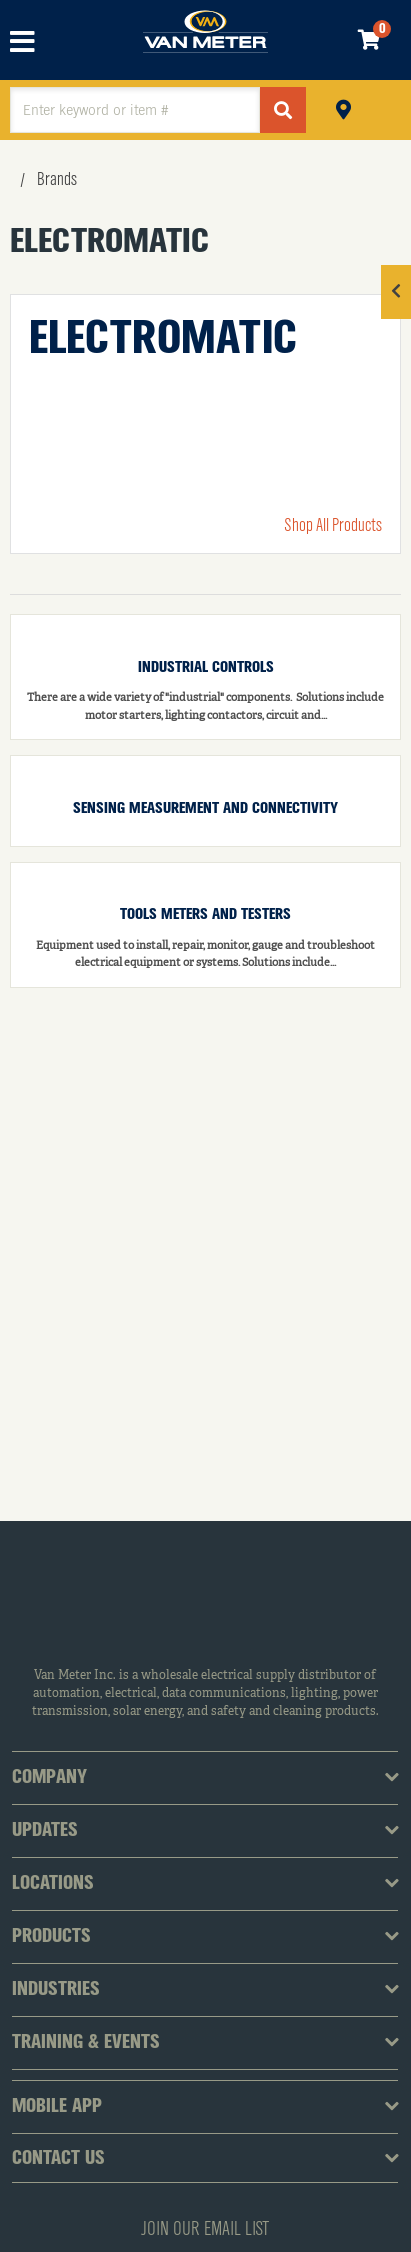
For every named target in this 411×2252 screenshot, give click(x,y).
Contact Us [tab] (58, 2159)
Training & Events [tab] (86, 2043)
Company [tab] (49, 1778)
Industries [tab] (56, 1990)
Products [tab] (51, 1937)
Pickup (343, 107)
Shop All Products (333, 526)
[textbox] (135, 110)
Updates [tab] (45, 1831)
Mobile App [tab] (57, 2107)
